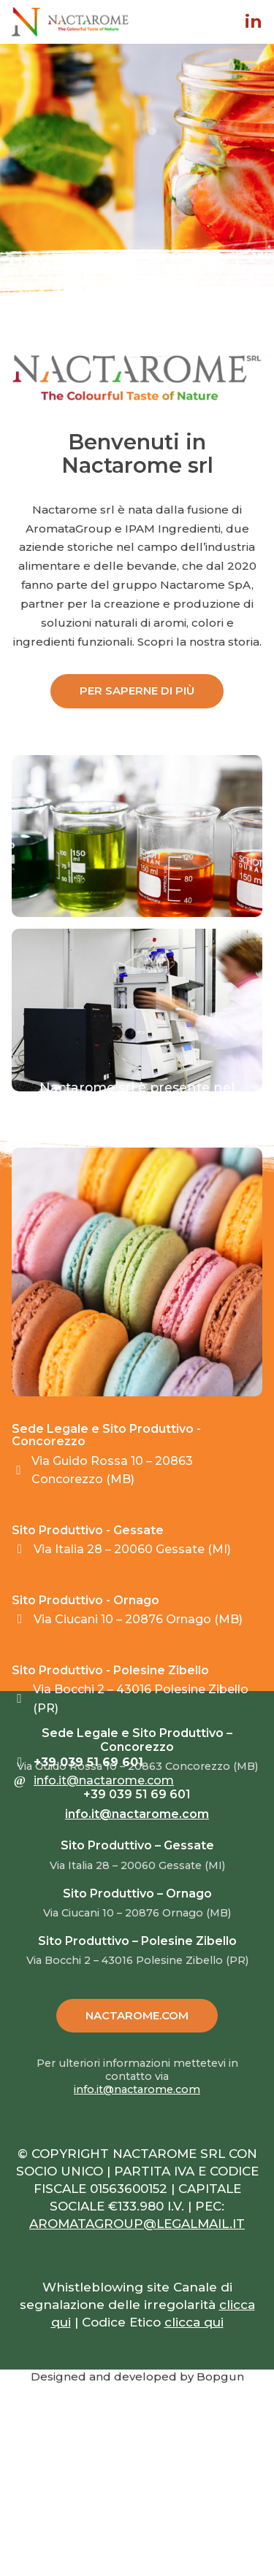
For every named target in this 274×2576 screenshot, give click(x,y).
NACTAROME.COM (137, 2015)
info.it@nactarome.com (104, 1780)
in (253, 21)
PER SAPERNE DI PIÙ (137, 690)
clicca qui (194, 2322)
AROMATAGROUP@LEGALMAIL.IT (137, 2223)
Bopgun (220, 2376)
